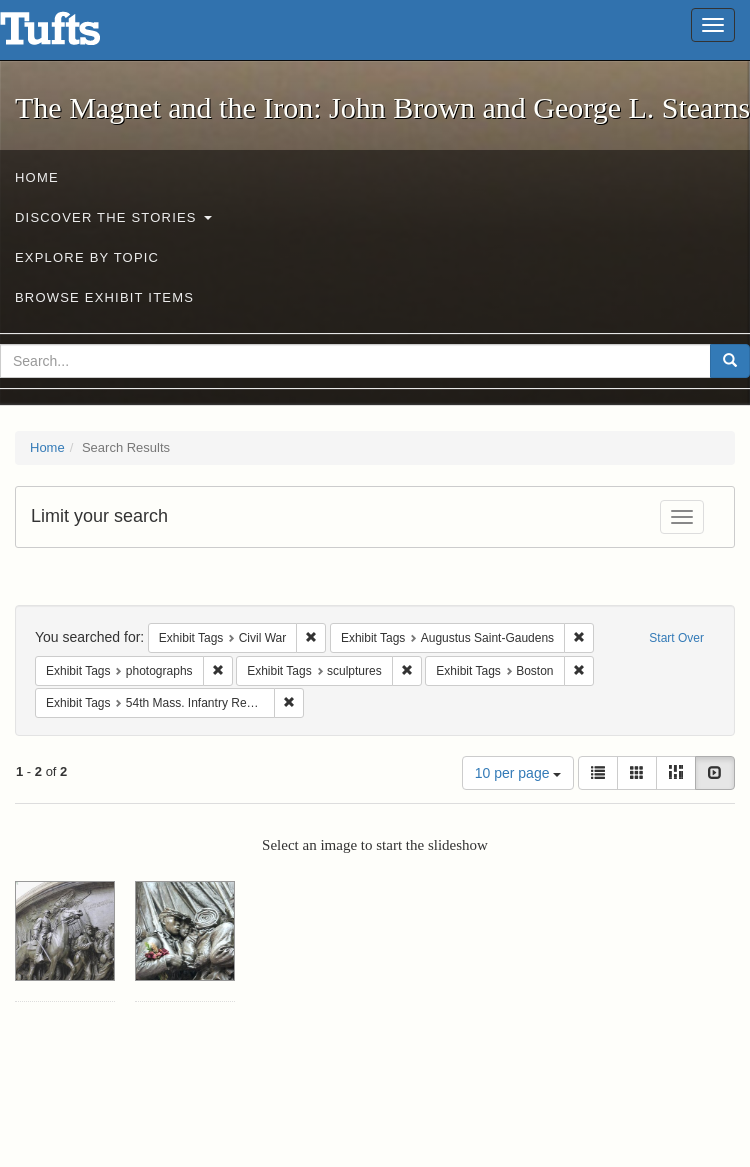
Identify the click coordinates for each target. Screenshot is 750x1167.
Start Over (676, 638)
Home (37, 177)
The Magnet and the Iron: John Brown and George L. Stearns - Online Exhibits (75, 35)
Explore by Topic (87, 257)
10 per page (518, 773)
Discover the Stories (113, 217)
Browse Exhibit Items (104, 297)
